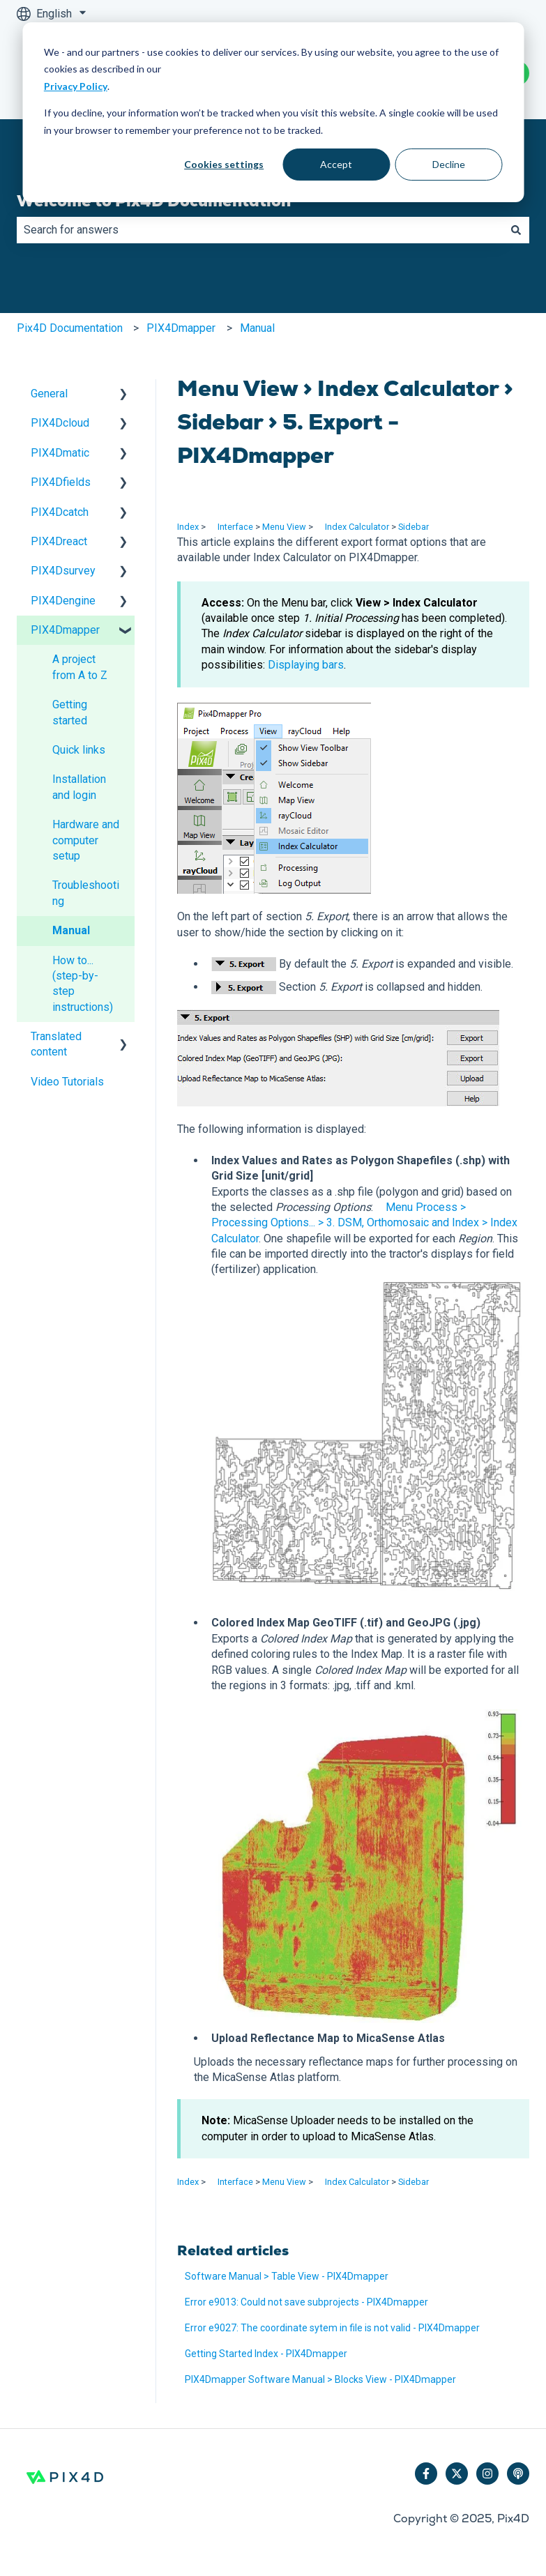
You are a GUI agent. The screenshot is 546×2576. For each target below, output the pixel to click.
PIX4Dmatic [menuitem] (60, 452)
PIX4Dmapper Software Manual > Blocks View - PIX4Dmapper (320, 2379)
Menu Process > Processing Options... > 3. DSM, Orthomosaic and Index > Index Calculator (364, 1223)
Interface (235, 526)
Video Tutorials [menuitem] (67, 1081)
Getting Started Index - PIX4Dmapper (266, 2353)
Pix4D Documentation (70, 328)
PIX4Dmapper (180, 328)
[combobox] (260, 230)
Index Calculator (357, 526)
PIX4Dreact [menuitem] (59, 541)
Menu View (284, 526)
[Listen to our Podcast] (518, 2473)
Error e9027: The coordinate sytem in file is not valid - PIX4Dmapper (332, 2327)
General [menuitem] (49, 393)
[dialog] (273, 112)
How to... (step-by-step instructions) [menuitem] (82, 984)
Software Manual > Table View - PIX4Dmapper (286, 2276)
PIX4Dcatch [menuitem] (60, 512)
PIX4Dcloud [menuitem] (60, 422)
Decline (448, 164)
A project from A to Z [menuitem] (79, 667)
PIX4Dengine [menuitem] (63, 600)
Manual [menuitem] (71, 930)
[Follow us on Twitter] (457, 2473)
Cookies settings (224, 164)
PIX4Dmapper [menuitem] (65, 630)
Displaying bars (306, 664)
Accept (336, 164)
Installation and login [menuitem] (79, 786)
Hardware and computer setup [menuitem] (85, 840)
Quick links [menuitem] (78, 749)
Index (188, 526)
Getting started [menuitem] (69, 712)
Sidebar (413, 526)
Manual (257, 328)
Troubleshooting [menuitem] (85, 892)
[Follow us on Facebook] (426, 2473)
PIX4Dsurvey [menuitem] (63, 570)
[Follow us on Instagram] (487, 2473)
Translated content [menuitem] (56, 1044)
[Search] (516, 230)
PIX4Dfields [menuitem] (61, 482)
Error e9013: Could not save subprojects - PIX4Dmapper (306, 2302)
